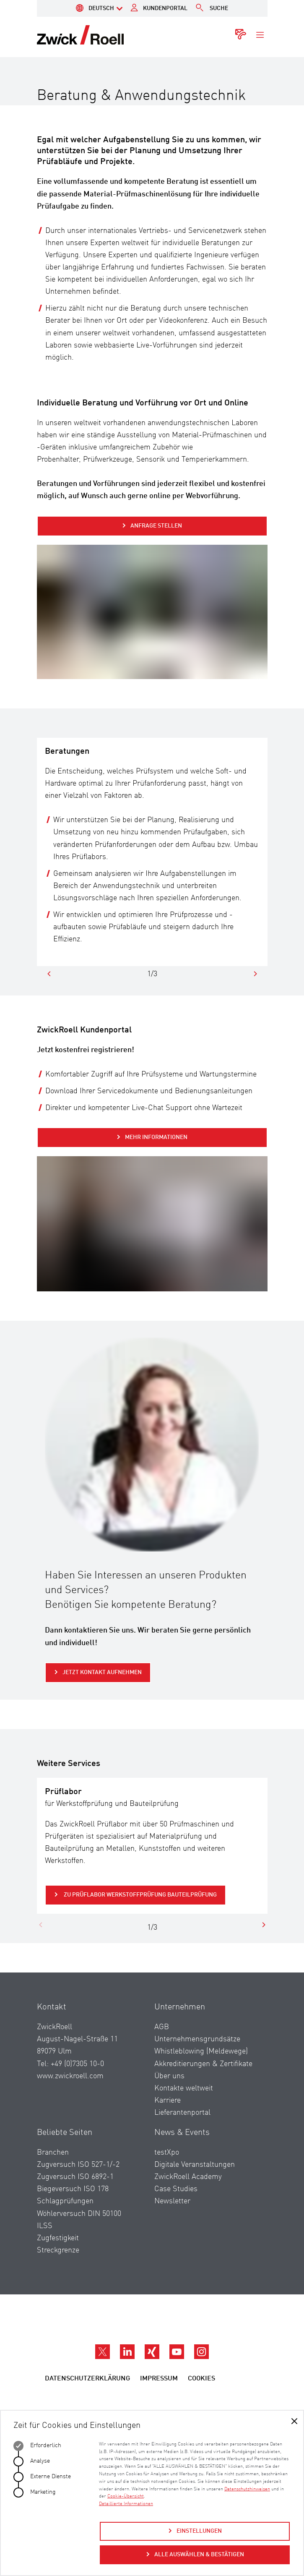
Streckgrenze (58, 2250)
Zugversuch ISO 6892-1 (75, 2177)
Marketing (34, 2492)
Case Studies (175, 2189)
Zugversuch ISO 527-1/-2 (78, 2164)
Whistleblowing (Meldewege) (201, 2051)
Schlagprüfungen (65, 2201)
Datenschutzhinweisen (247, 2489)
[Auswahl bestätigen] (294, 2422)
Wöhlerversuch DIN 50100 (79, 2214)
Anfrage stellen (156, 526)
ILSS (44, 2226)
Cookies (201, 2378)
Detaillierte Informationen (126, 2504)
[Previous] (49, 973)
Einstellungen (199, 2531)
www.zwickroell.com (70, 2076)
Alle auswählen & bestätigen (199, 2555)
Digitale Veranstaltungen (194, 2164)
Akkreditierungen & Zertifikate (203, 2064)
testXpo (166, 2152)
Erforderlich (37, 2446)
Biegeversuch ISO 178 (73, 2189)
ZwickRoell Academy (188, 2177)
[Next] (255, 973)
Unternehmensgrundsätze (197, 2039)
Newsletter (172, 2201)
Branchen (53, 2152)
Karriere (167, 2100)
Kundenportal (165, 8)
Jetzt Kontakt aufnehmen (102, 1672)
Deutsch (101, 8)
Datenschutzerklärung (87, 2378)
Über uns (169, 2076)
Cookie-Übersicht (125, 2496)
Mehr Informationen (156, 1137)
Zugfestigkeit (58, 2238)
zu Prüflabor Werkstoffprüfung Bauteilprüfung (139, 1895)
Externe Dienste (42, 2477)
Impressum (159, 2378)
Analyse (31, 2461)
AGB (161, 2027)
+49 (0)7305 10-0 (77, 2064)
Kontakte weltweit (183, 2088)
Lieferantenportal (182, 2112)
